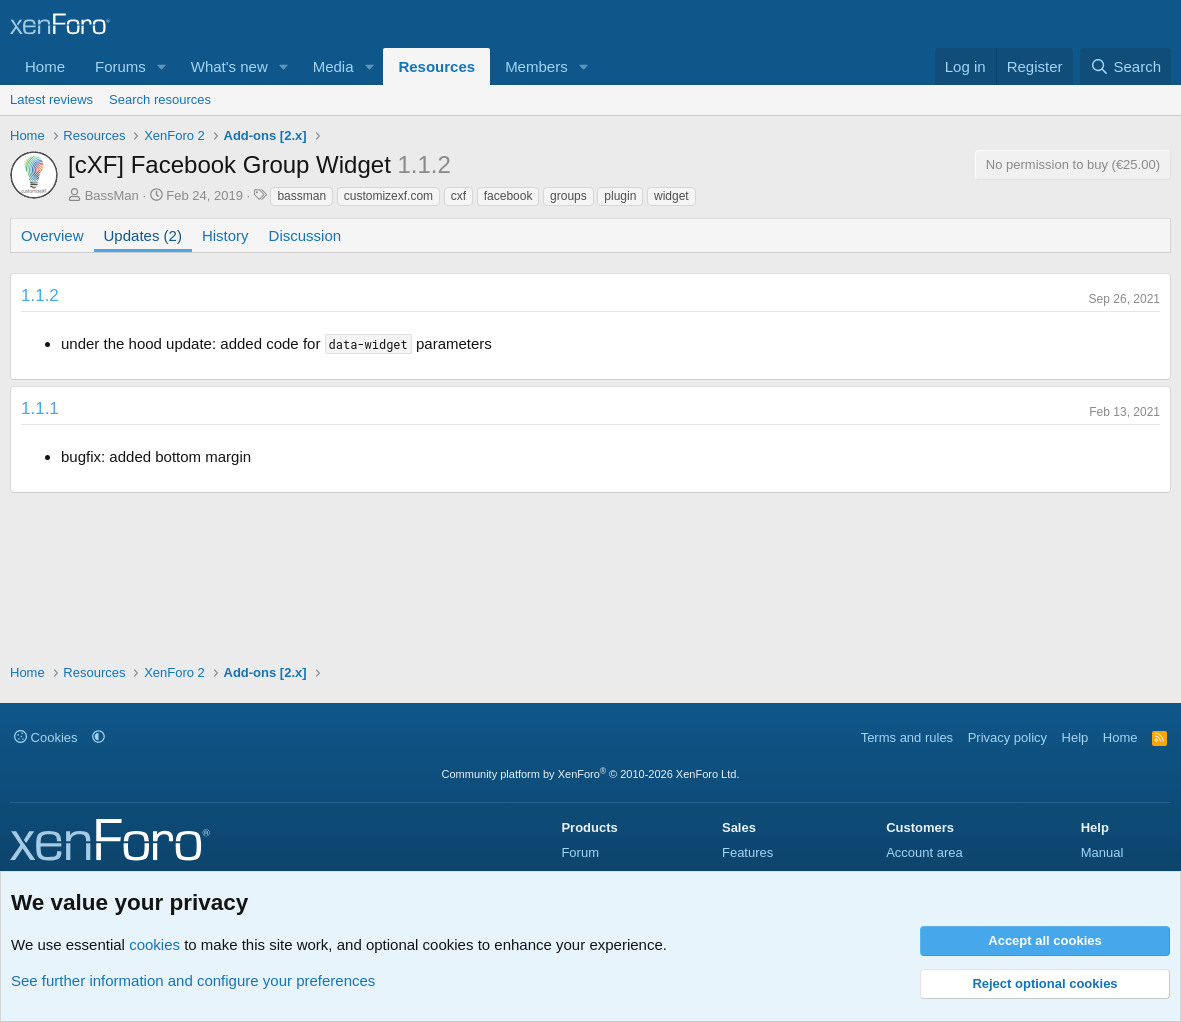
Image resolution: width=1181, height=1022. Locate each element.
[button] (162, 66)
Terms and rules (907, 737)
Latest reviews (51, 99)
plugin (620, 196)
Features (747, 852)
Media (333, 66)
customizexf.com (388, 196)
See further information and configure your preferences (193, 980)
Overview (52, 235)
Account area (924, 852)
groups (568, 196)
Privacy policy (1007, 737)
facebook (508, 196)
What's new (229, 66)
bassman (301, 196)
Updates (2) (143, 235)
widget (671, 196)
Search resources (160, 99)
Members (536, 66)
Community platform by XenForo (591, 774)
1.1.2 (40, 295)
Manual (1102, 852)
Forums (120, 66)
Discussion (305, 235)
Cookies (46, 737)
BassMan (112, 195)
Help (1075, 737)
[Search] (1125, 66)
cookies (154, 944)
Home (45, 66)
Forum (580, 852)
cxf (458, 196)
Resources (436, 66)
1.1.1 (40, 408)
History (225, 235)
